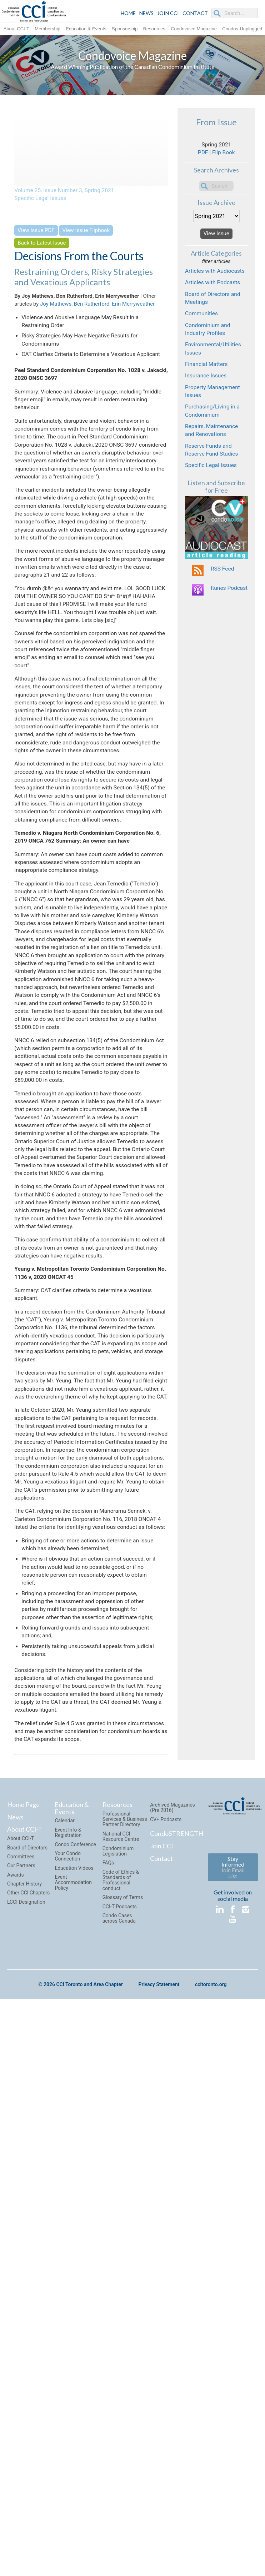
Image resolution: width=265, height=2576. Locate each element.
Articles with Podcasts (216, 307)
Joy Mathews (55, 309)
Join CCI (161, 2377)
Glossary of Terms (122, 2429)
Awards (15, 2406)
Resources (154, 28)
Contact (161, 2390)
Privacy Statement (158, 2516)
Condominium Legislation (118, 2382)
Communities (203, 344)
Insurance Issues (208, 419)
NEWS (146, 13)
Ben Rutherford (91, 309)
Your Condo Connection (68, 2387)
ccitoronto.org (211, 2516)
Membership (47, 28)
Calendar (65, 2352)
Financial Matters (209, 406)
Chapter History (24, 2416)
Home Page (23, 2336)
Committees (20, 2388)
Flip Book (224, 157)
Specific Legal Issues (43, 201)
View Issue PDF (36, 234)
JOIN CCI (168, 13)
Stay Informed (233, 2399)
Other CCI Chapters (28, 2424)
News (15, 2348)
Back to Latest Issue (42, 247)
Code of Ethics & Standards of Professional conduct (120, 2412)
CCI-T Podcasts (119, 2438)
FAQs (108, 2394)
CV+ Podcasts (165, 2351)
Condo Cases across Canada (119, 2449)
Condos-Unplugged (242, 28)
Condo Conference (75, 2376)
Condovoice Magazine (194, 28)
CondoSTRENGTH (176, 2365)
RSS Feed (224, 633)
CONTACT (195, 13)
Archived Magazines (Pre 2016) (172, 2339)
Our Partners (21, 2397)
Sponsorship (125, 28)
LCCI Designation (26, 2433)
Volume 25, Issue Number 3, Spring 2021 (71, 191)
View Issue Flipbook (86, 234)
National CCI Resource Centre (120, 2368)
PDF (201, 157)
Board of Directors (27, 2379)
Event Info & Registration (68, 2364)
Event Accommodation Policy (73, 2414)
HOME (128, 13)
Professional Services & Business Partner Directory (124, 2350)
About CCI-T (16, 28)
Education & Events (86, 28)
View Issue (216, 243)
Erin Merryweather (133, 309)
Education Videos (74, 2399)
